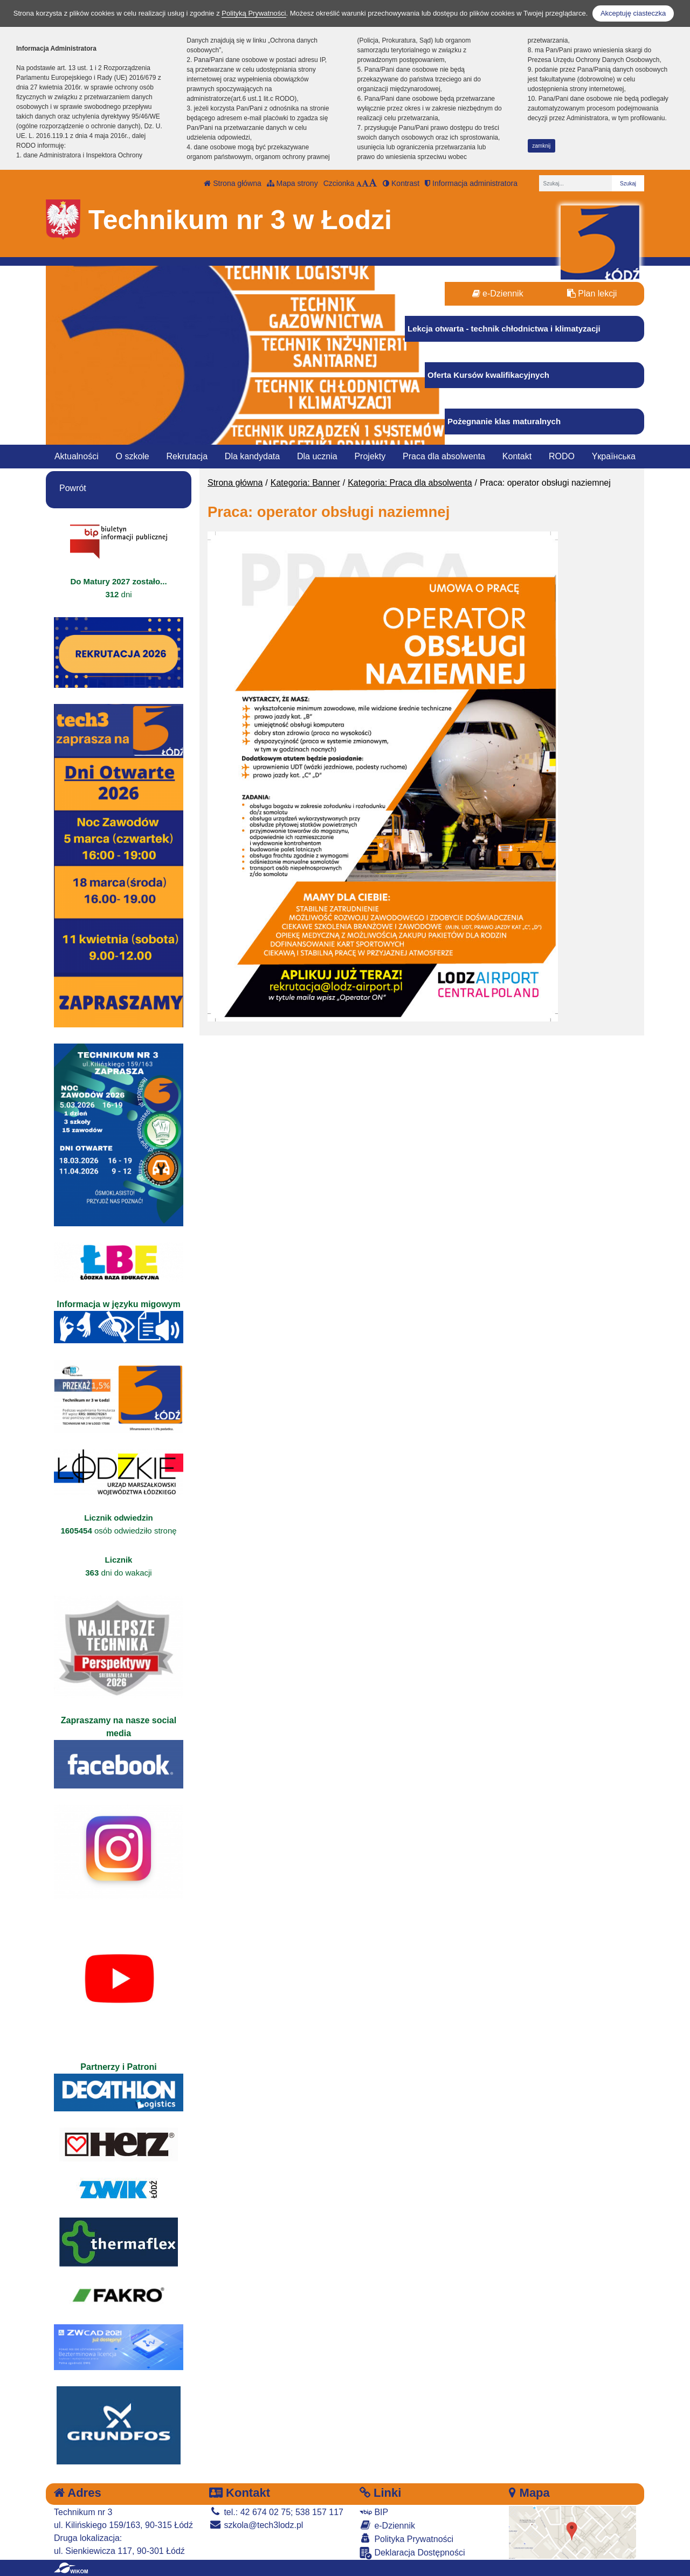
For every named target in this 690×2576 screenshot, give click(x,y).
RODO (562, 456)
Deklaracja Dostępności (412, 2553)
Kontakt (517, 456)
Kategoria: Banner (305, 482)
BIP (374, 2512)
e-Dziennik (497, 293)
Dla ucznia (317, 456)
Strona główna (232, 183)
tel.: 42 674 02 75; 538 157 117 (276, 2512)
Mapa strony (292, 183)
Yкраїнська (614, 456)
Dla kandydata (252, 456)
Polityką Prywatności (254, 13)
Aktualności (76, 456)
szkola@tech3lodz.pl (256, 2525)
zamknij (541, 146)
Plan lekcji (592, 293)
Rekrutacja (187, 456)
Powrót (72, 488)
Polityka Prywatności (406, 2538)
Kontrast (401, 183)
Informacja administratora (471, 183)
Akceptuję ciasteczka (633, 13)
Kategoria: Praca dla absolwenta (410, 482)
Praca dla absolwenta (444, 456)
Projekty (369, 456)
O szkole (132, 456)
